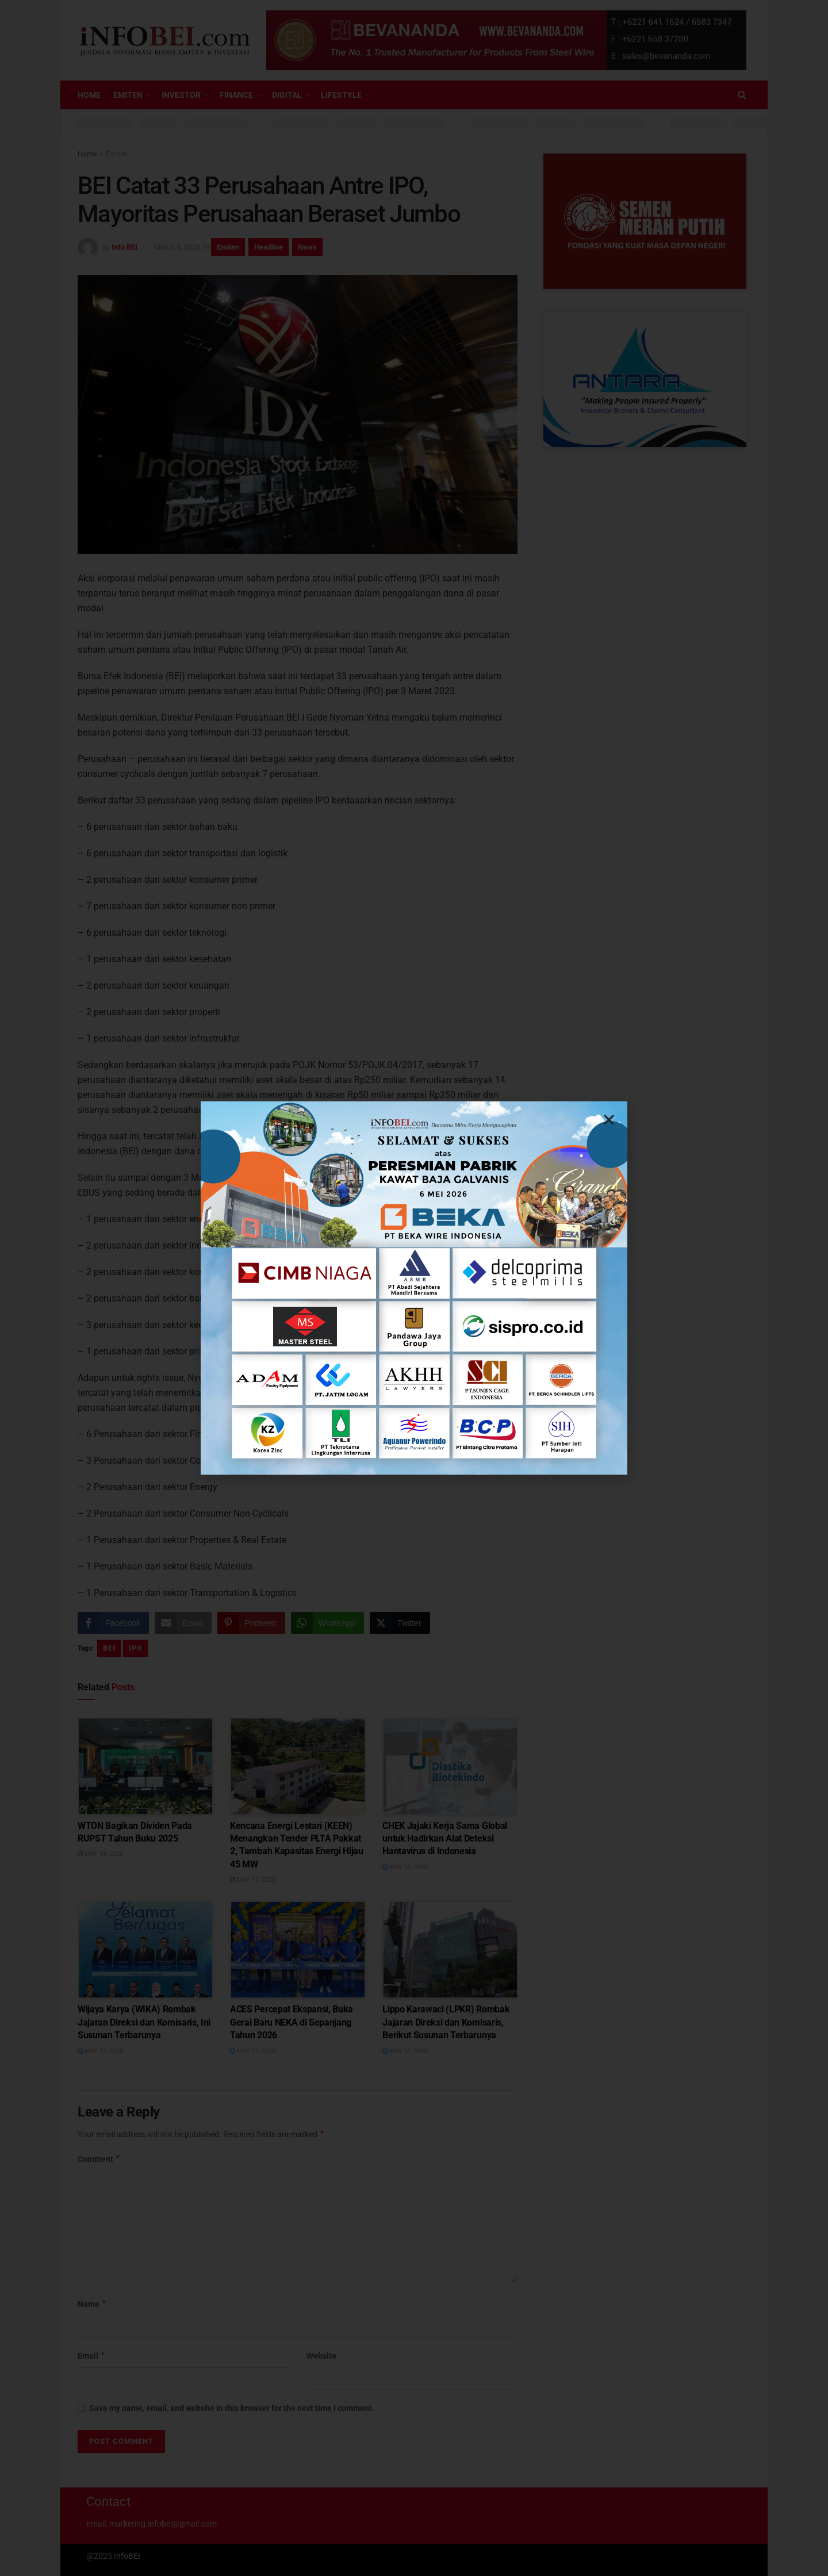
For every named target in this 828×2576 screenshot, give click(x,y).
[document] (414, 1288)
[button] (609, 1120)
